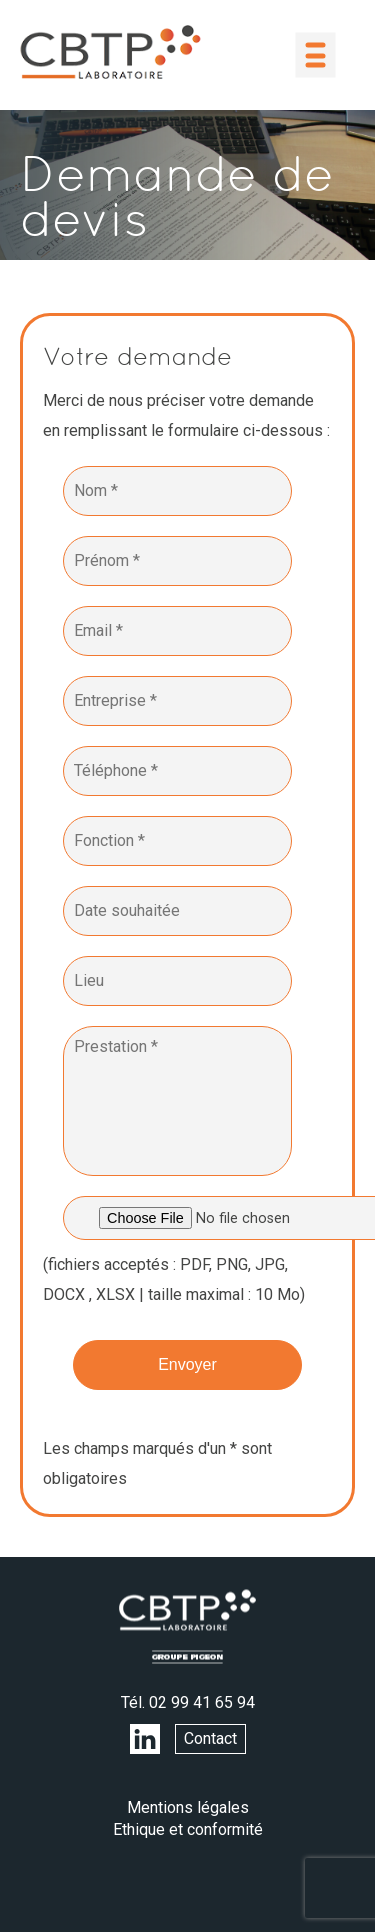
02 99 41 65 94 (202, 1702)
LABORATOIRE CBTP (110, 52)
